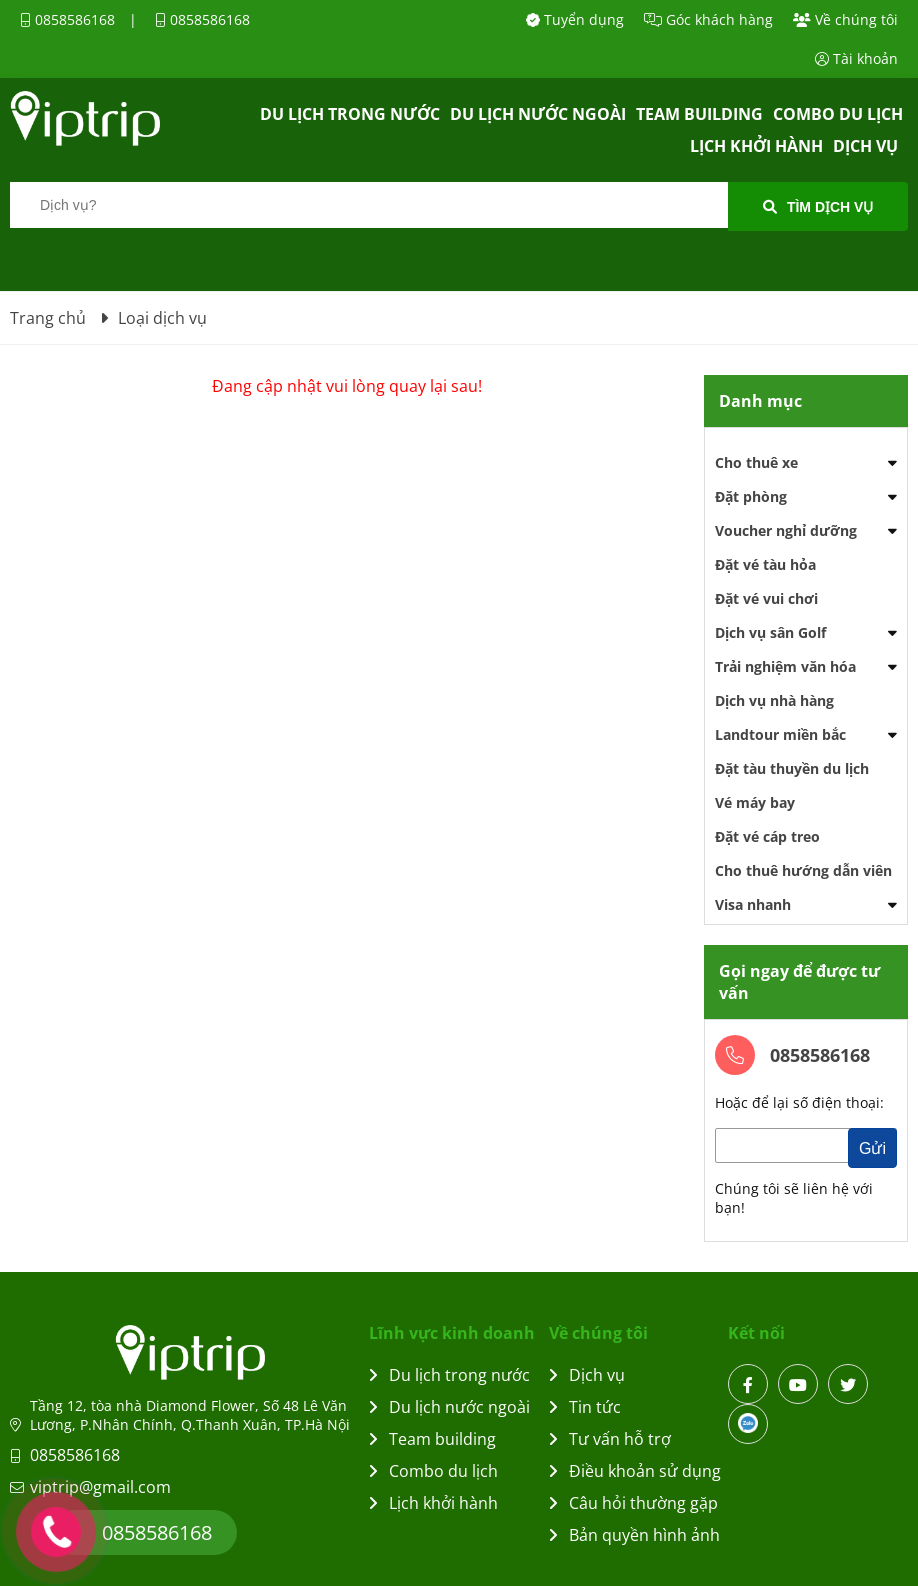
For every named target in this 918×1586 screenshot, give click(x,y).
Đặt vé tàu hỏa (765, 564)
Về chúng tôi (845, 19)
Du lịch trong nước (350, 114)
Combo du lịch (838, 114)
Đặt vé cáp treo (767, 836)
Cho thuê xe (756, 462)
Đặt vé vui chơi (766, 598)
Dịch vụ (865, 146)
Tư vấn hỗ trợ (610, 1439)
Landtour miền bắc (780, 734)
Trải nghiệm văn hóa (785, 666)
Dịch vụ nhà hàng (774, 700)
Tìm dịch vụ (818, 207)
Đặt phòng (751, 496)
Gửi (872, 1148)
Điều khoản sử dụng (635, 1471)
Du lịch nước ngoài (538, 114)
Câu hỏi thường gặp (633, 1503)
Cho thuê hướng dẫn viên (803, 870)
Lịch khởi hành (756, 146)
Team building (699, 114)
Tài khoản (856, 58)
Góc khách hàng (708, 19)
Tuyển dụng (575, 19)
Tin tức (585, 1407)
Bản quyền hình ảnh (634, 1535)
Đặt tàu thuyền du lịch (792, 768)
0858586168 (67, 19)
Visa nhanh (753, 904)
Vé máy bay (755, 802)
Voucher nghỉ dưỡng (786, 530)
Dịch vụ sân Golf (770, 632)
